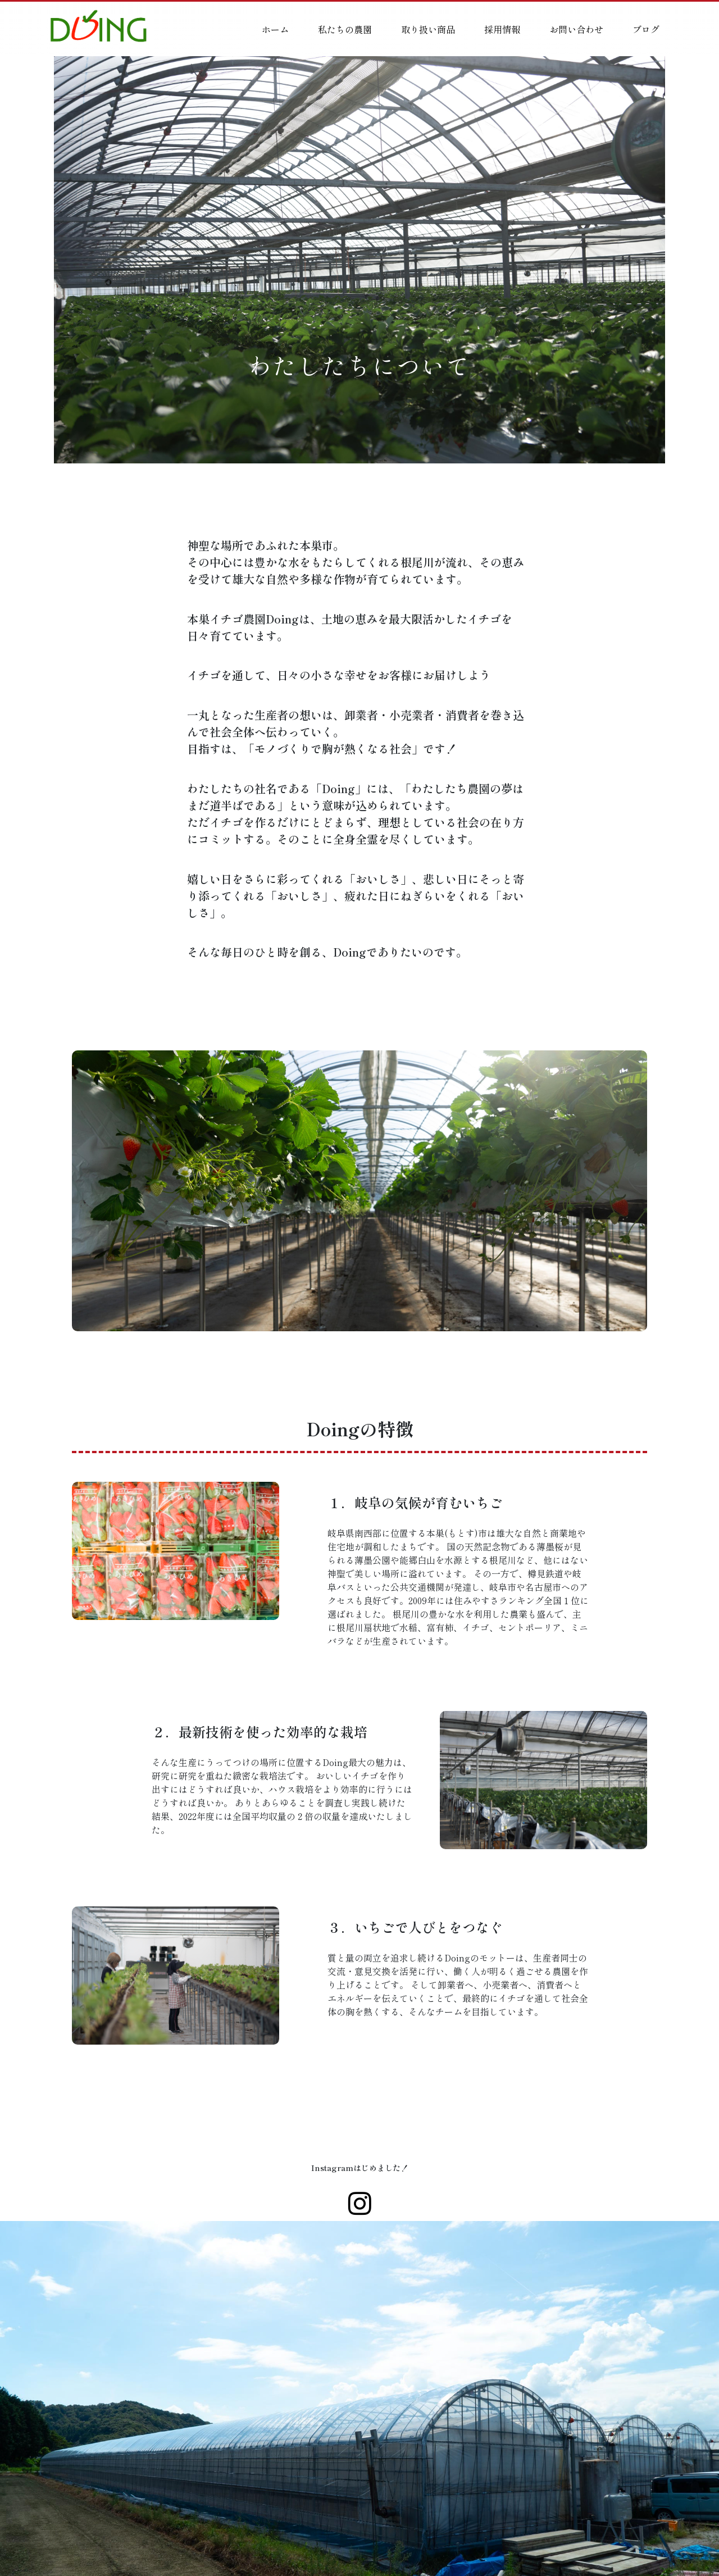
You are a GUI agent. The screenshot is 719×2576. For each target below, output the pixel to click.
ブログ (645, 29)
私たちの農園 (345, 29)
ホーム (275, 29)
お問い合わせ (576, 29)
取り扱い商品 (428, 29)
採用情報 (502, 29)
